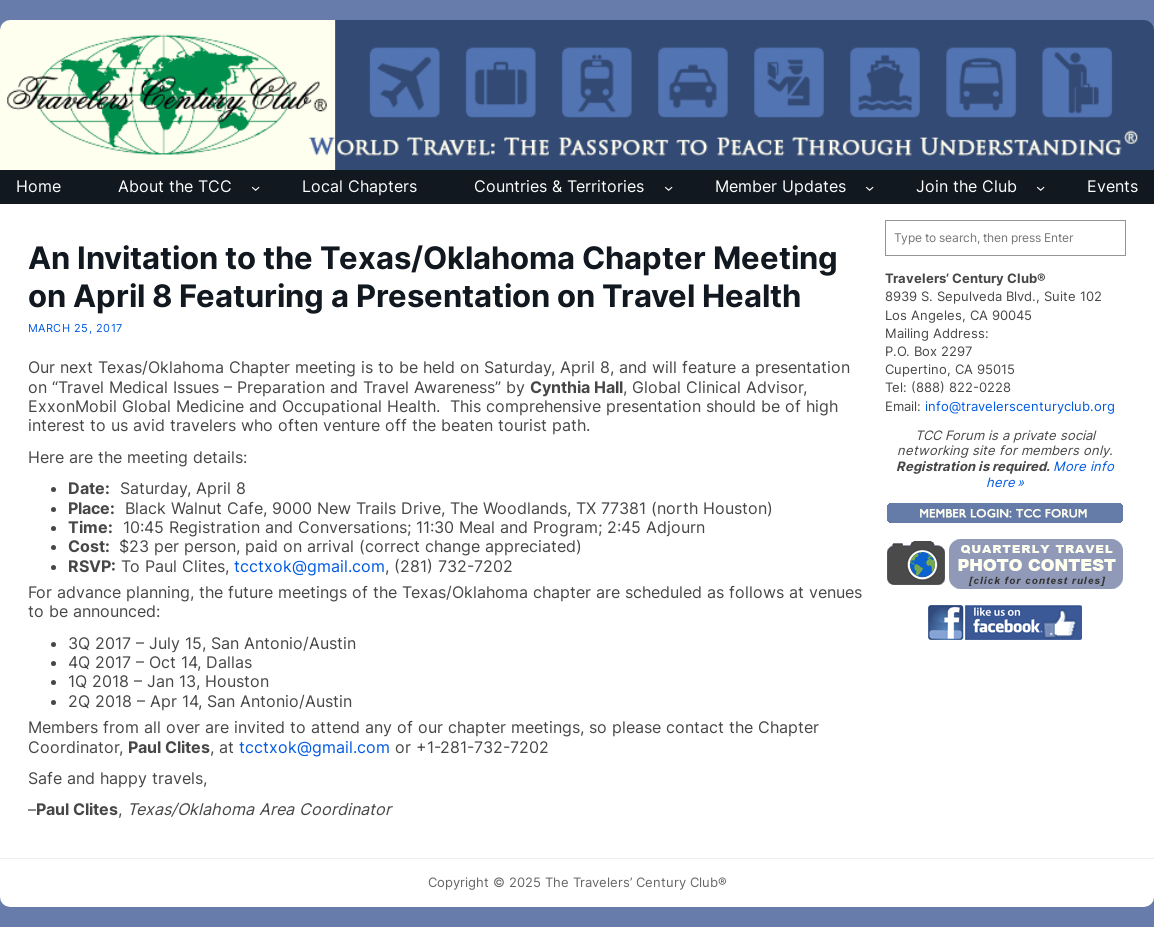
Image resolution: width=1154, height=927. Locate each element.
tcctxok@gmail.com (309, 566)
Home (38, 186)
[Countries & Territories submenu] (668, 187)
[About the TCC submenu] (255, 187)
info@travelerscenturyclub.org (1020, 406)
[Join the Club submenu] (1040, 187)
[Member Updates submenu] (869, 187)
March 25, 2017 (75, 328)
